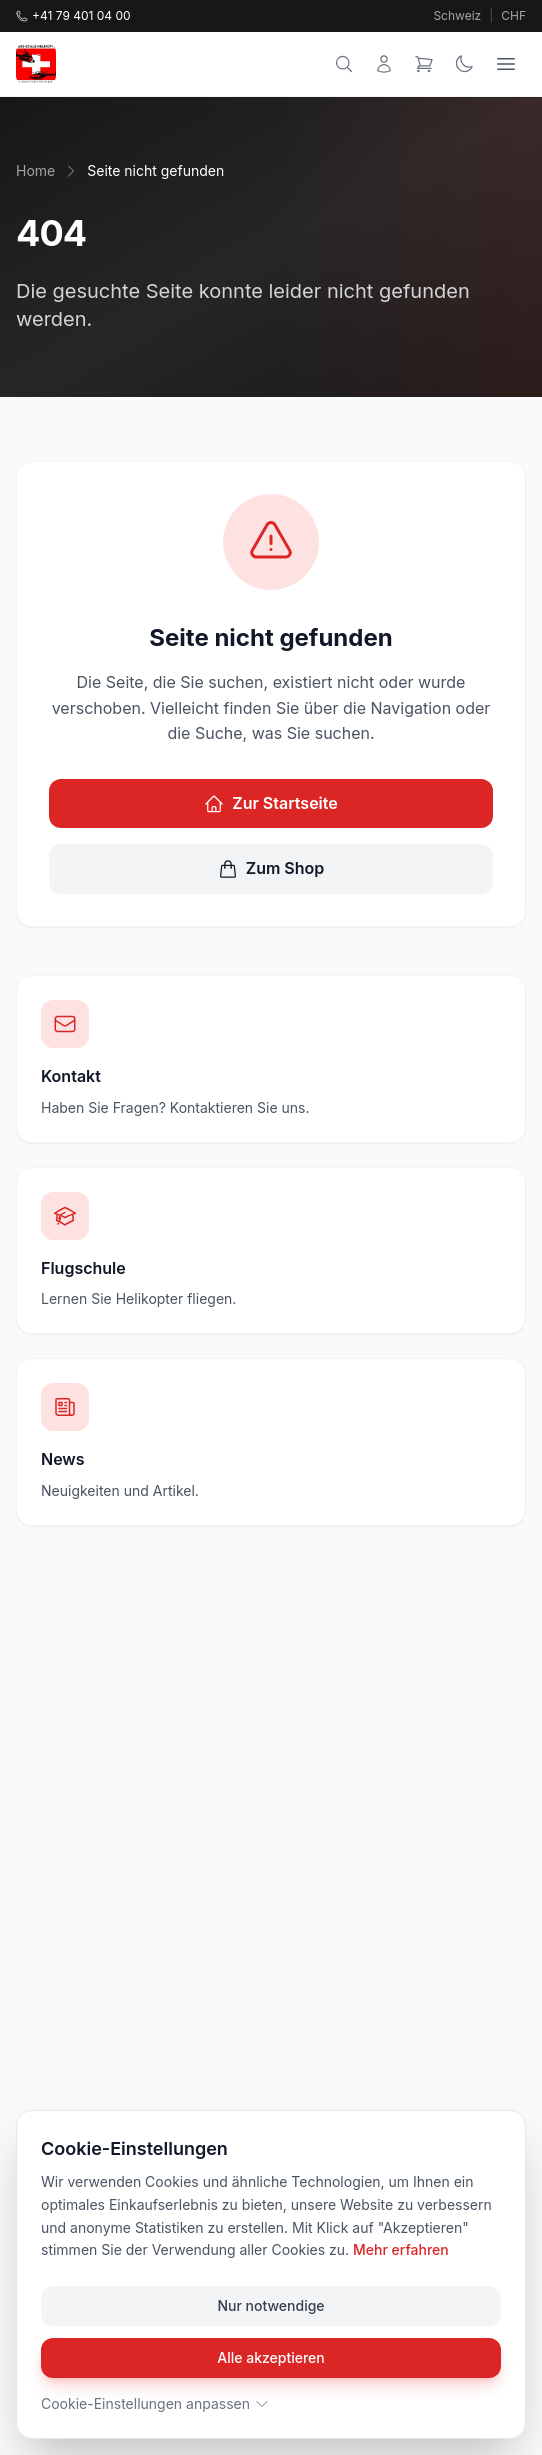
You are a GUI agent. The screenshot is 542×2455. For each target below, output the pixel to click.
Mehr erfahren (401, 2249)
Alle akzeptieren (271, 2357)
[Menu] (506, 64)
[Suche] (344, 64)
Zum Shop (271, 868)
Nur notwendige (270, 2305)
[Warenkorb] (424, 64)
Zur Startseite (271, 803)
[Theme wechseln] (464, 64)
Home (35, 170)
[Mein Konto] (384, 64)
